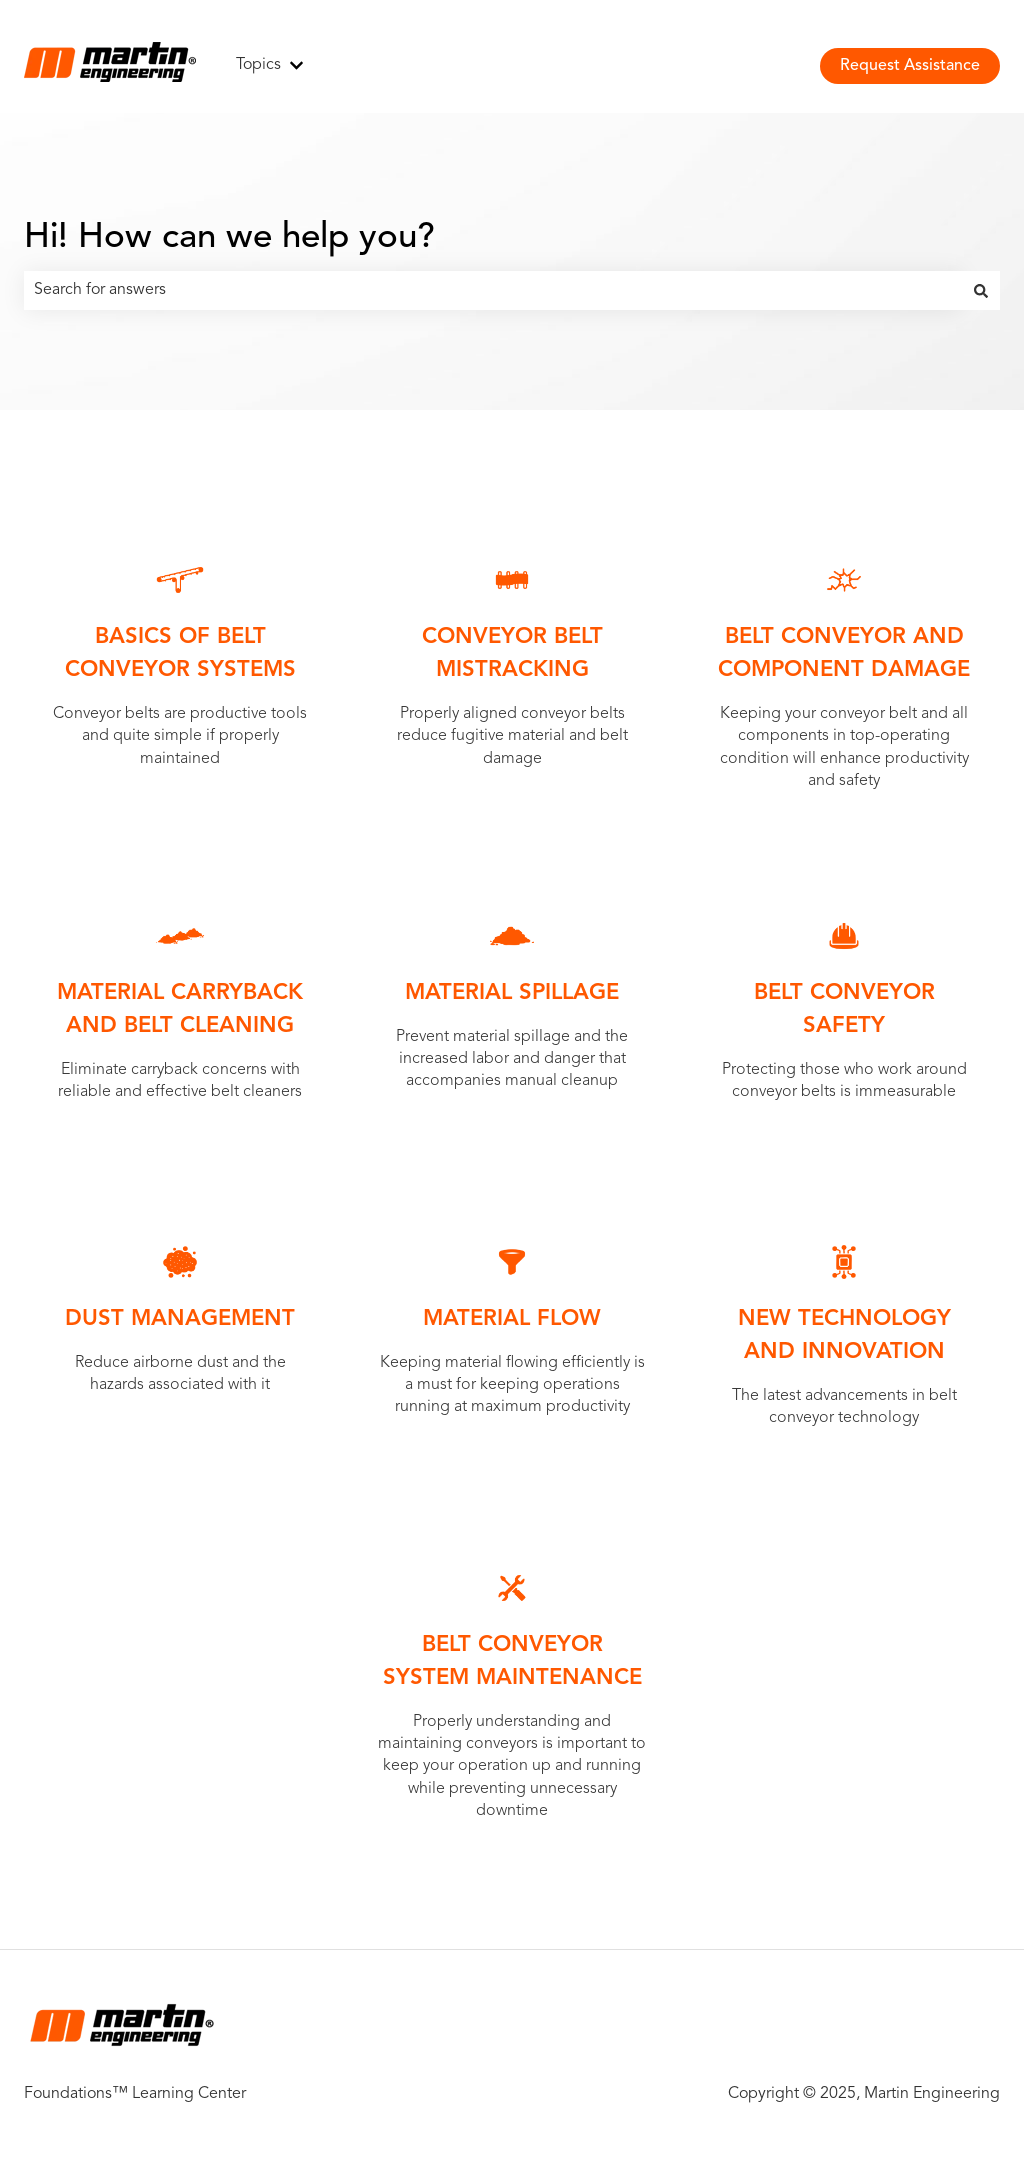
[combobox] (493, 290)
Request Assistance (910, 66)
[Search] (981, 290)
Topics (258, 65)
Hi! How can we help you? (229, 238)
